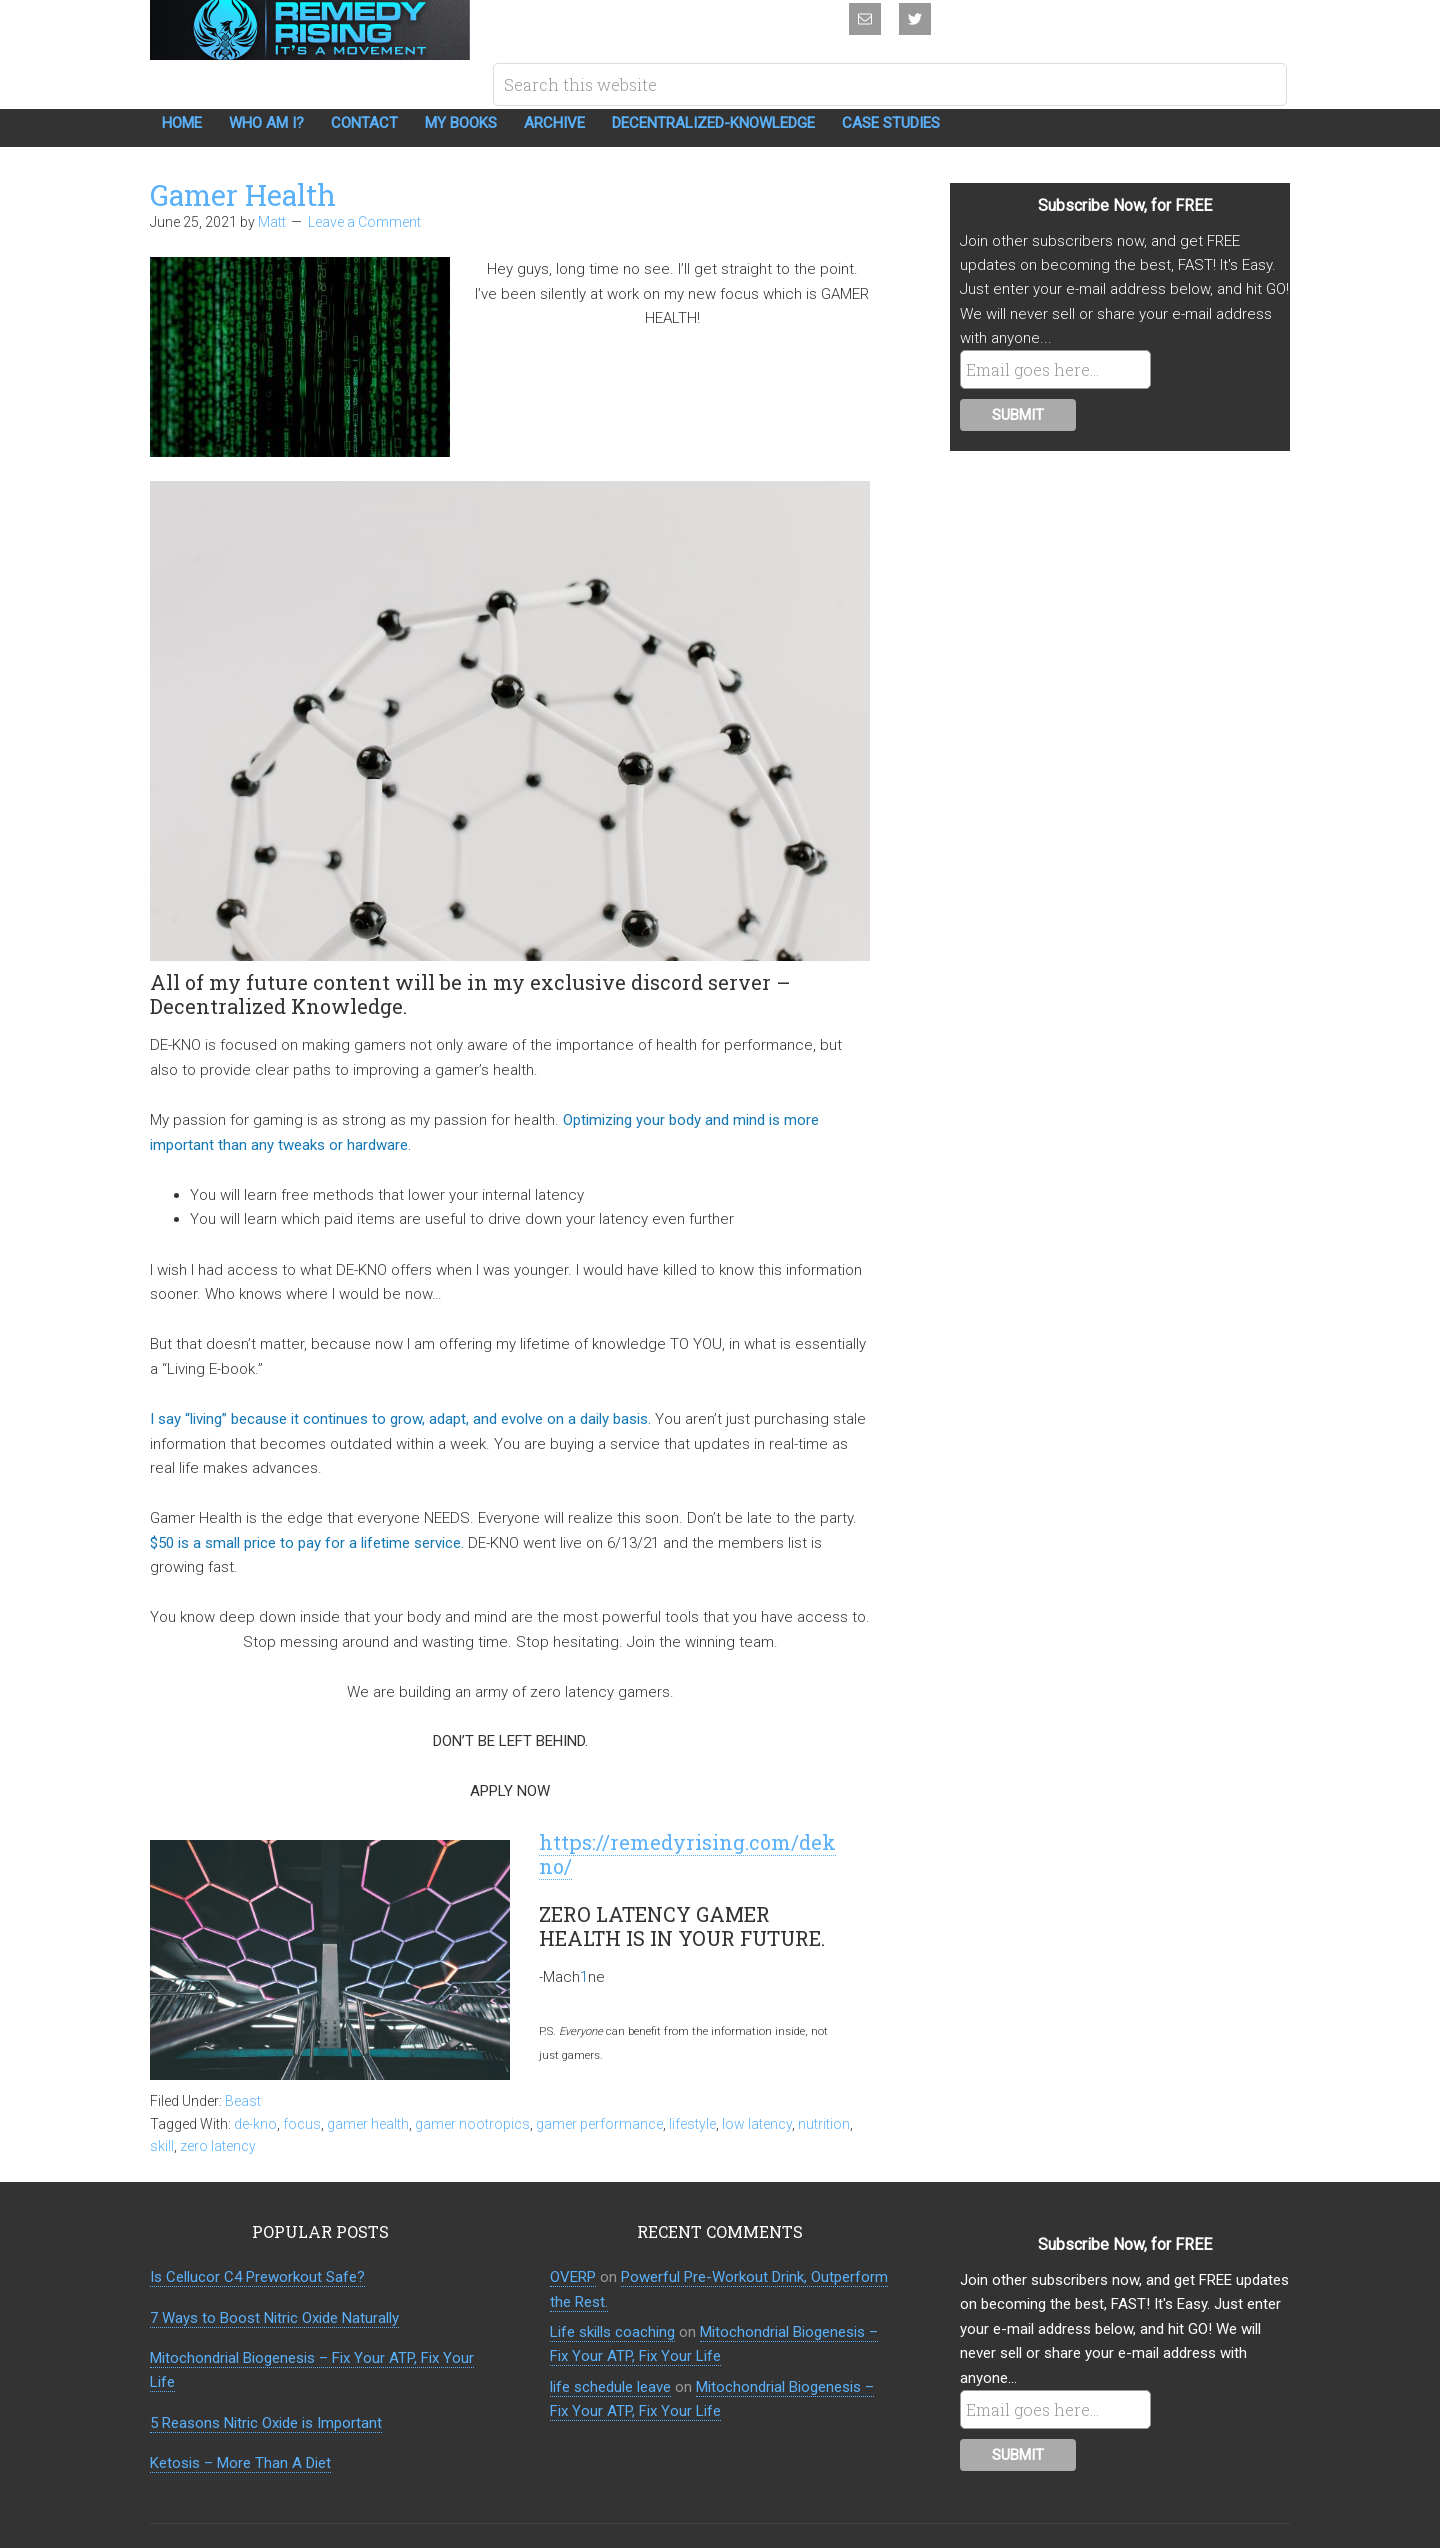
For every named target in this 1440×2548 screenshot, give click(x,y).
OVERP (573, 2277)
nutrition (824, 2124)
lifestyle (692, 2124)
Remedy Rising (310, 30)
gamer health (368, 2124)
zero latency (218, 2146)
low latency (757, 2124)
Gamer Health (243, 195)
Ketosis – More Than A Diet (240, 2463)
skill (162, 2146)
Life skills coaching (612, 2332)
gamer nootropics (472, 2124)
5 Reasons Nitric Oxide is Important (266, 2423)
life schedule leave (610, 2387)
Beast (243, 2101)
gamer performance (599, 2124)
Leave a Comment (364, 222)
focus (302, 2124)
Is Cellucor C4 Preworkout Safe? (257, 2277)
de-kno (255, 2124)
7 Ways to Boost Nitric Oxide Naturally (274, 2318)
